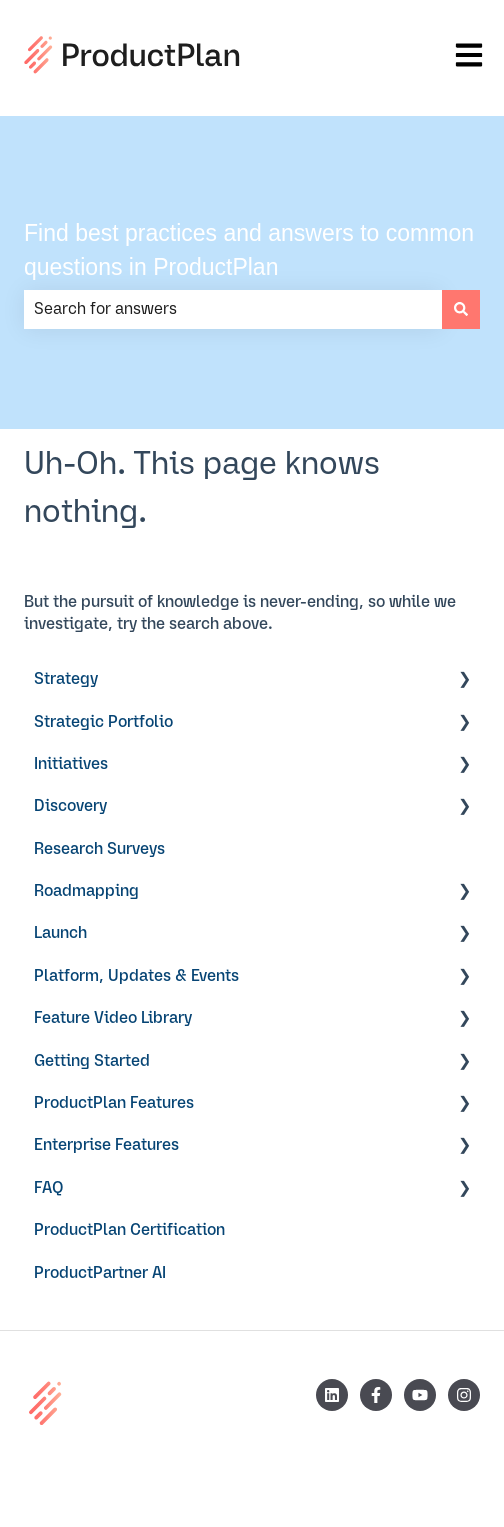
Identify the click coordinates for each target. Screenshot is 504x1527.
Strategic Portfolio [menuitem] (103, 722)
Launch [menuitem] (60, 933)
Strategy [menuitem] (66, 679)
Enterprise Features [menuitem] (106, 1145)
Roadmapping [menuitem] (86, 891)
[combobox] (233, 309)
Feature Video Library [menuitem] (113, 1018)
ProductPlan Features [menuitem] (114, 1103)
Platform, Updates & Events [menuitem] (136, 976)
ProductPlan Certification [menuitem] (129, 1230)
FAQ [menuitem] (49, 1188)
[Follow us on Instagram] (464, 1395)
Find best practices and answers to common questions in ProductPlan (249, 250)
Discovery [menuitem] (70, 806)
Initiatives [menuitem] (71, 764)
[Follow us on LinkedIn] (332, 1395)
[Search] (461, 309)
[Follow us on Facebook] (376, 1395)
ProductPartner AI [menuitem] (100, 1273)
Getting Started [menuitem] (92, 1061)
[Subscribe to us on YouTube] (420, 1395)
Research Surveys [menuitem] (99, 849)
